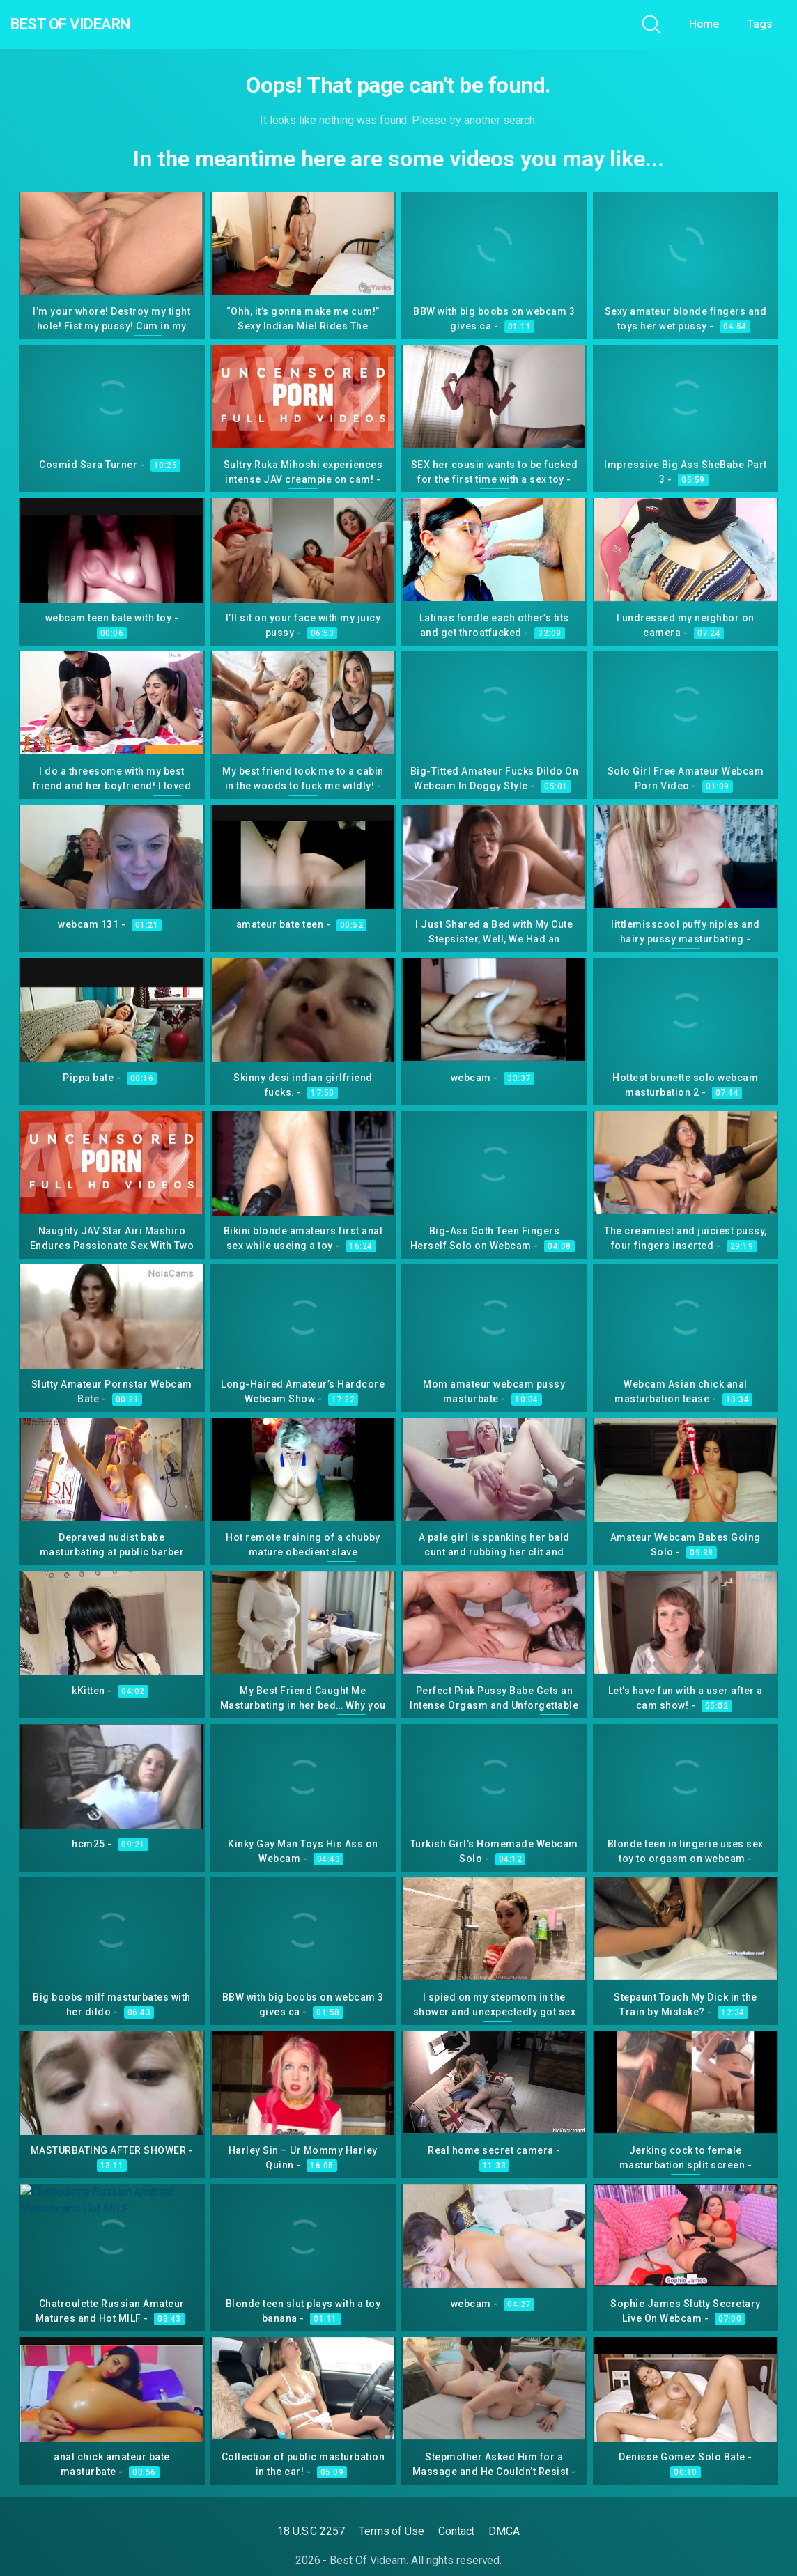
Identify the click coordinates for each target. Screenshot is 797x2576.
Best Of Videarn (89, 24)
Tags (760, 24)
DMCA (504, 2531)
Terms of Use (391, 2531)
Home (704, 24)
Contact (456, 2531)
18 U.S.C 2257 (311, 2531)
